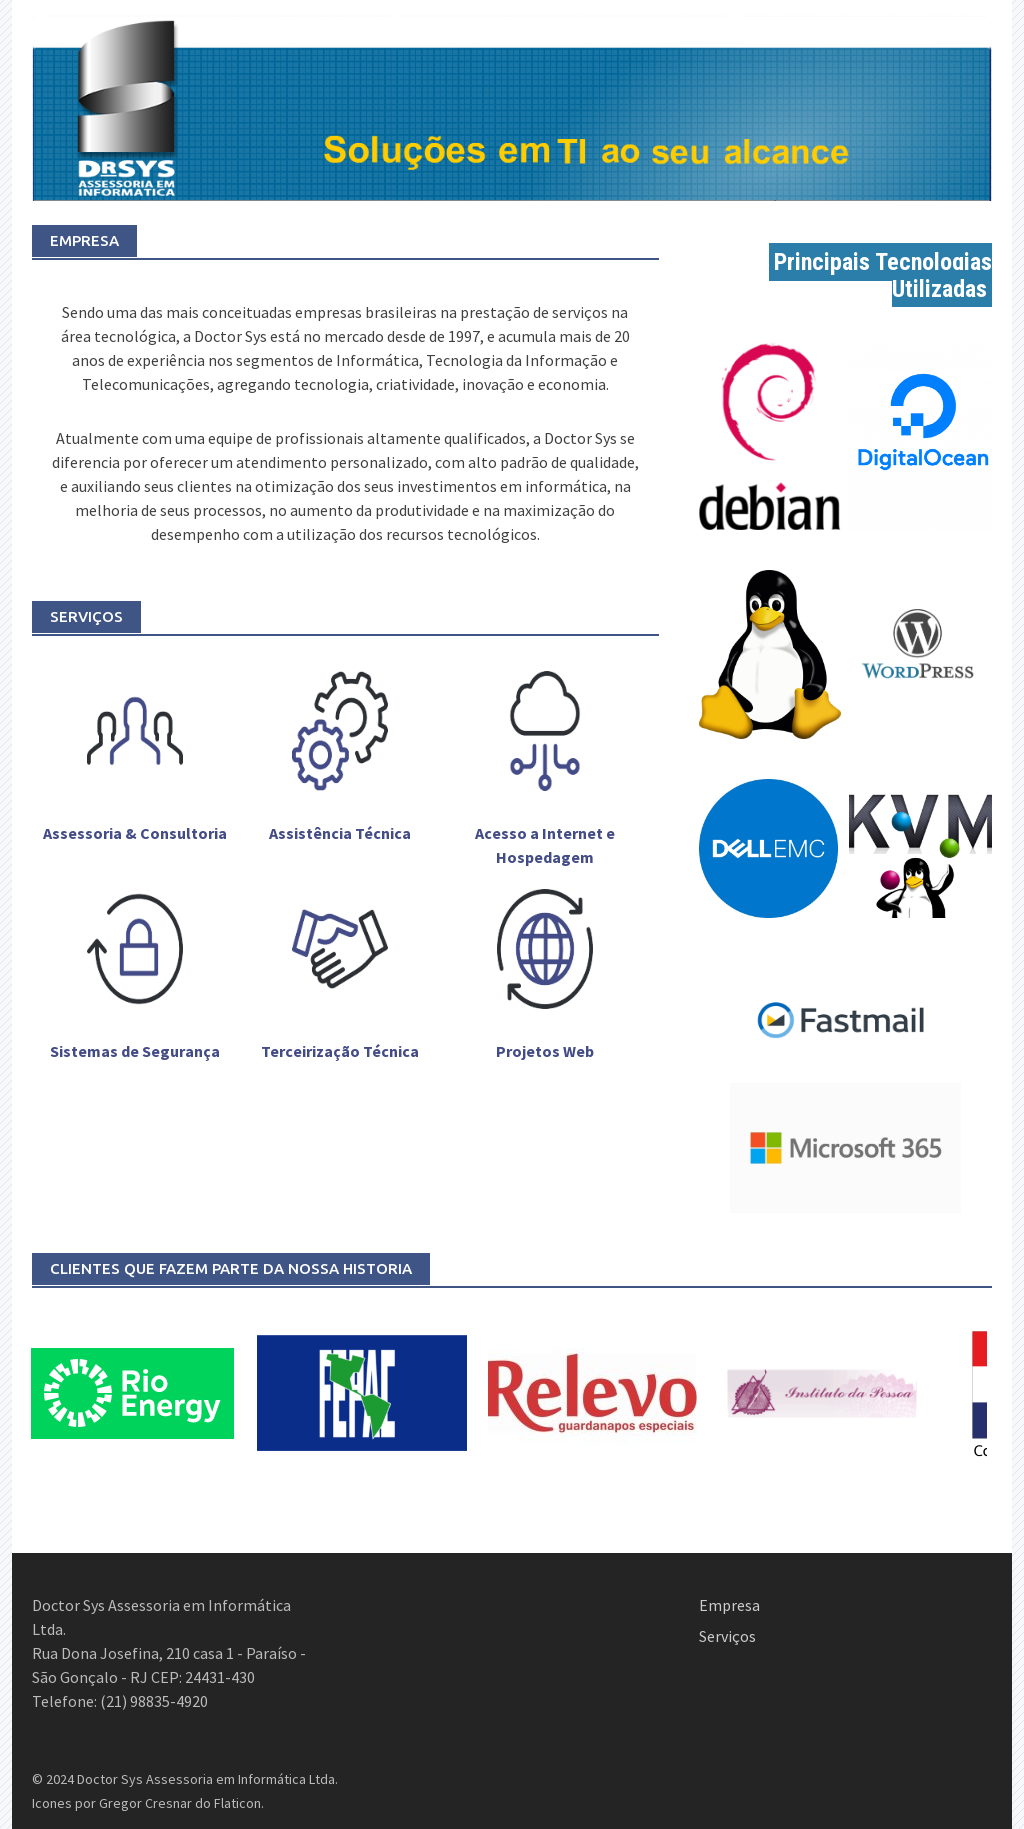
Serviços (727, 1636)
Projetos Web (545, 1051)
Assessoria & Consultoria (135, 833)
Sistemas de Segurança (135, 1051)
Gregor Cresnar (145, 1803)
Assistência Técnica (340, 833)
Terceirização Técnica (340, 1051)
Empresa (729, 1605)
